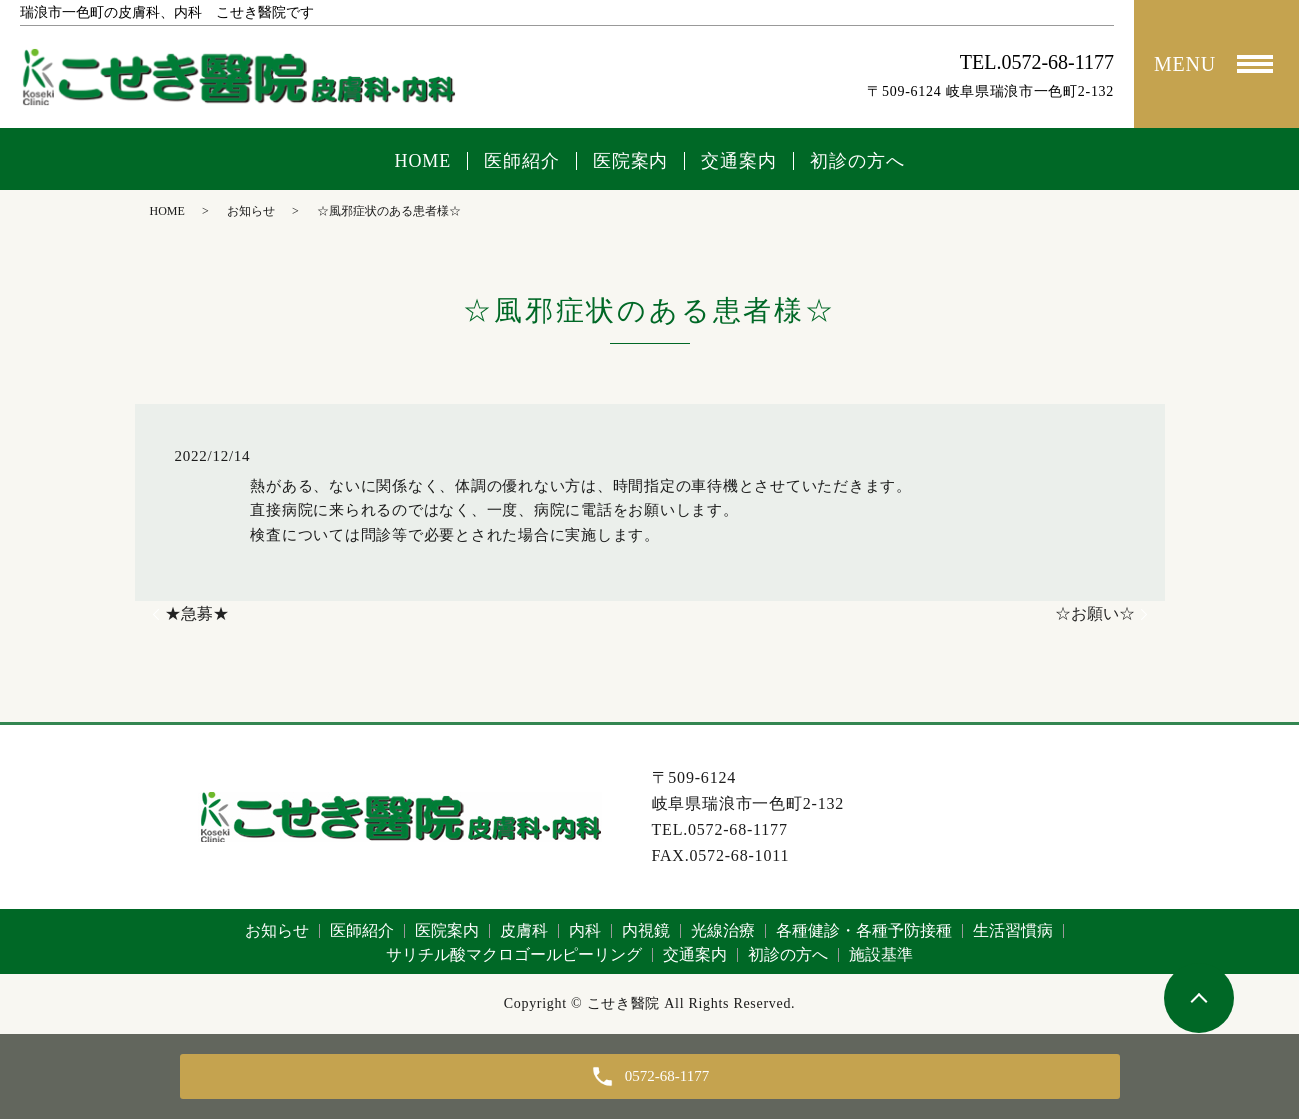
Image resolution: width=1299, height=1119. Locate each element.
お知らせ (251, 211)
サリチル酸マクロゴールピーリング (514, 954)
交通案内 (739, 161)
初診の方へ (857, 161)
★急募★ (197, 613)
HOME (423, 161)
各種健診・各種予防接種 (864, 930)
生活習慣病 (1013, 930)
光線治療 (723, 930)
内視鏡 (646, 930)
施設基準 (881, 954)
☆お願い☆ (1095, 613)
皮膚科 (524, 930)
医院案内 (631, 161)
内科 (585, 930)
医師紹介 (522, 161)
